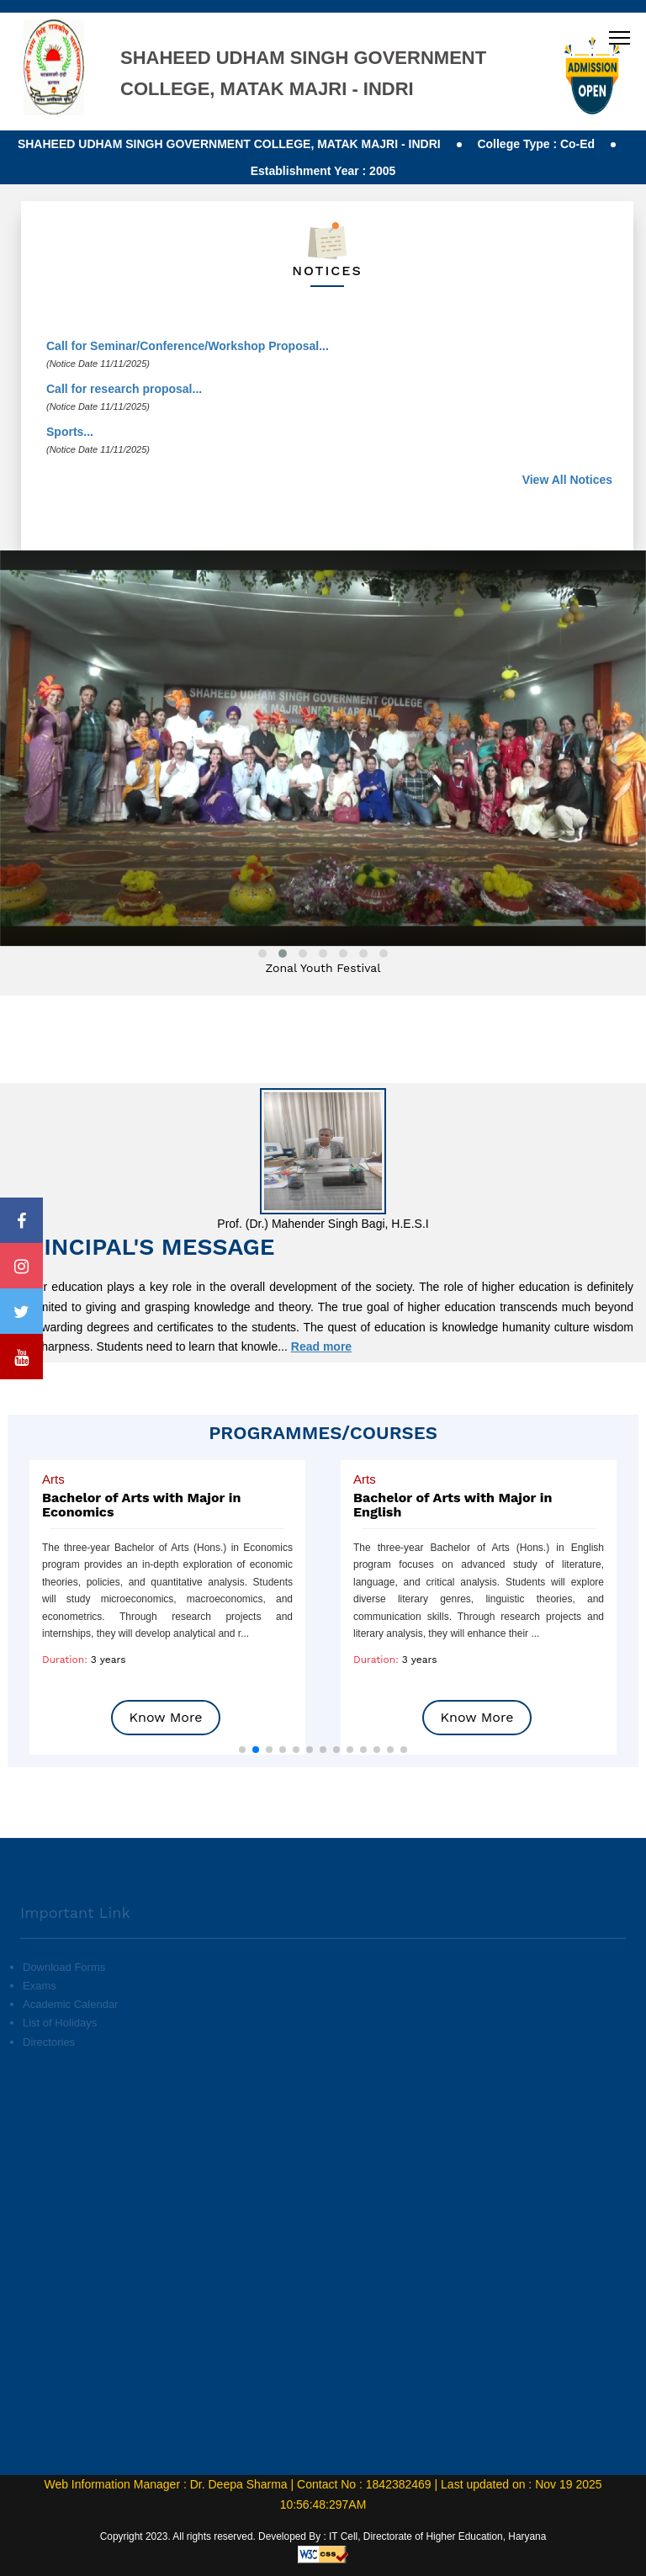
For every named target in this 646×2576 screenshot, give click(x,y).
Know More (166, 1717)
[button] (242, 1749)
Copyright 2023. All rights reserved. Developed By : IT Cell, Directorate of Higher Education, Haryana (323, 2536)
